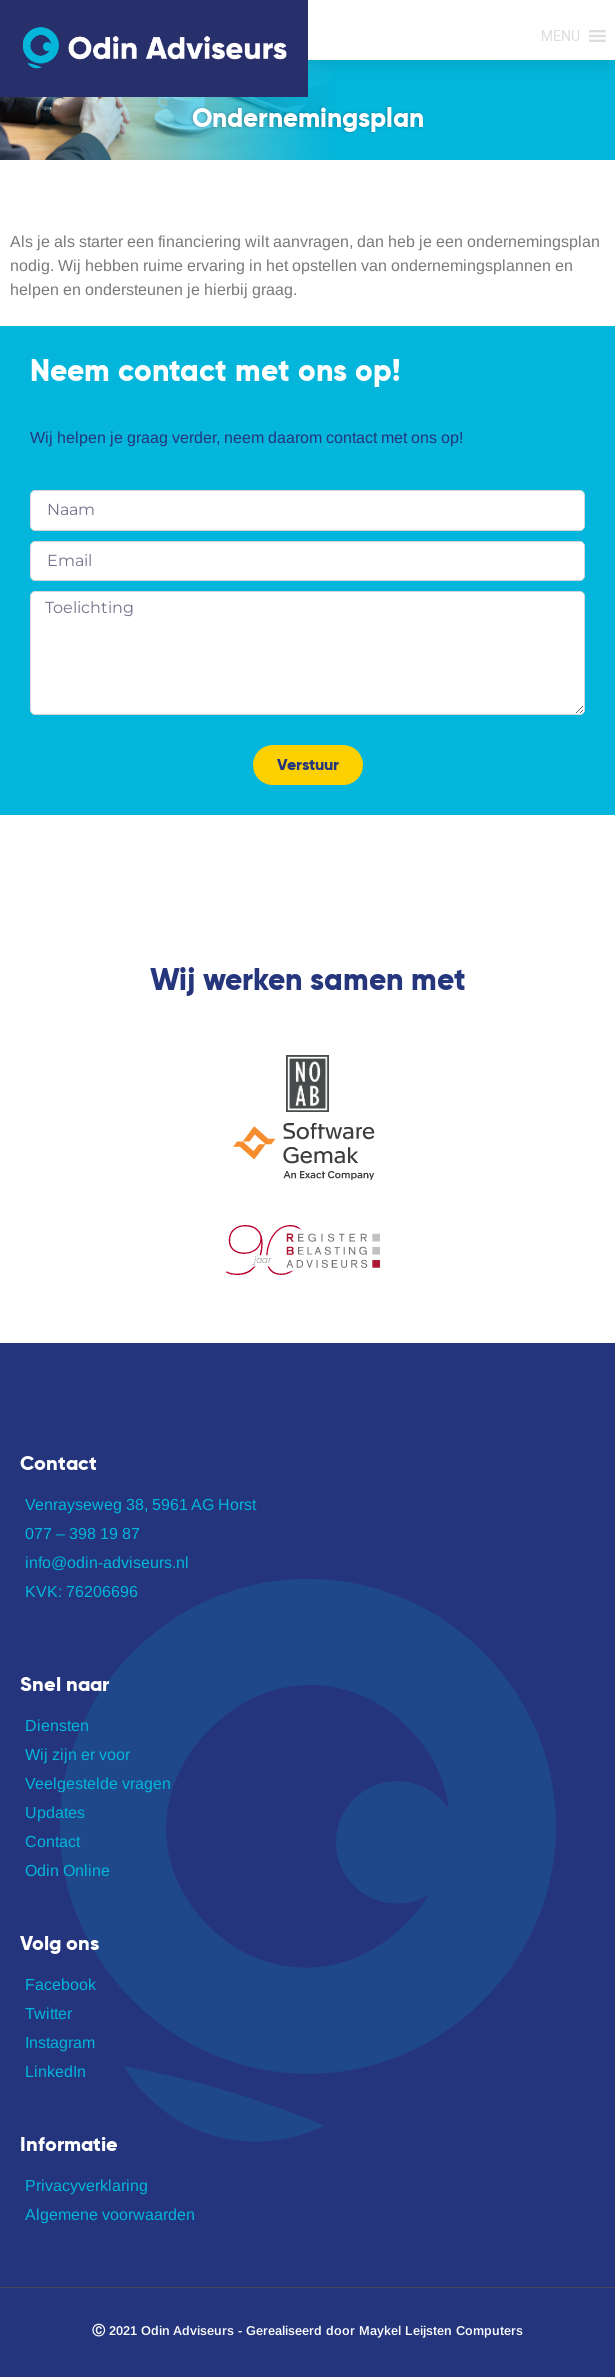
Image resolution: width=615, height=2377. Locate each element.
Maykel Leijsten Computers (441, 2330)
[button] (560, 36)
